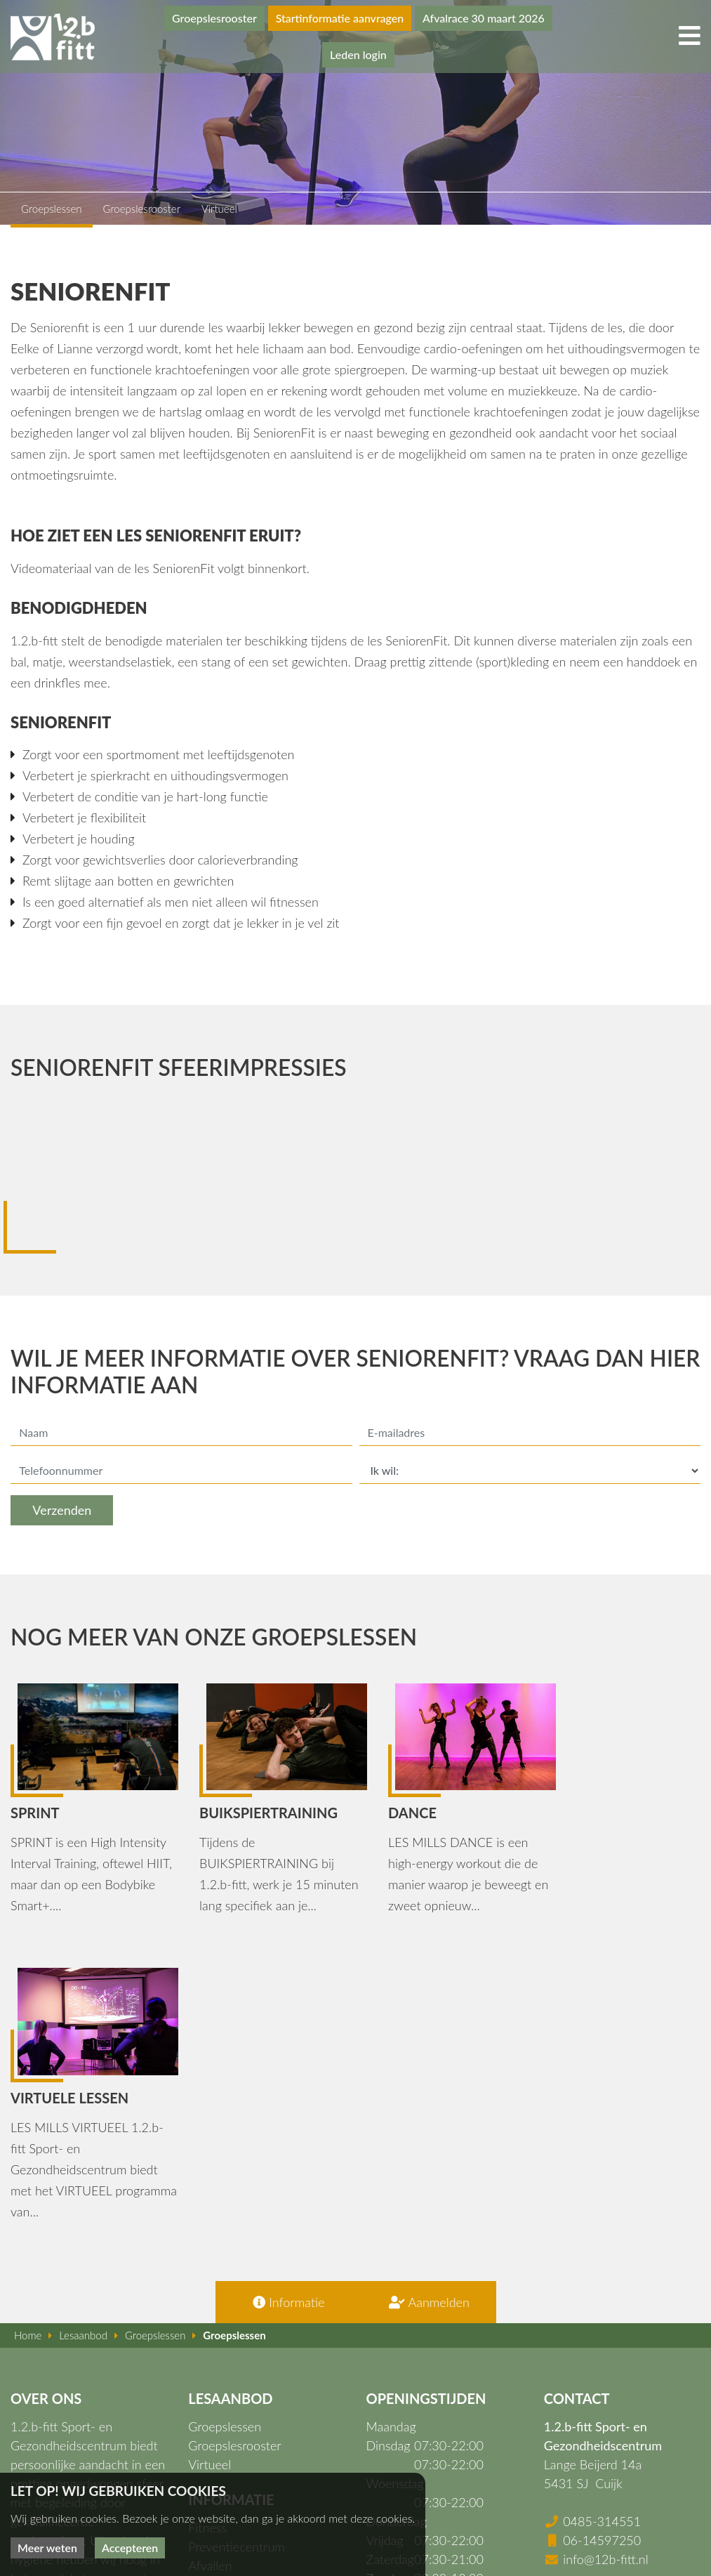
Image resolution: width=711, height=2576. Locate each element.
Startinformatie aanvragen (336, 18)
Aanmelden (426, 2010)
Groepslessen (224, 2135)
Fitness (207, 2236)
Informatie (285, 2010)
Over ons (213, 2350)
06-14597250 (602, 2248)
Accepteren (130, 2547)
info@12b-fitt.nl (606, 2267)
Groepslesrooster (210, 18)
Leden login (355, 54)
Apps (201, 2369)
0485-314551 (602, 2229)
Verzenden (61, 1510)
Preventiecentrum (236, 2255)
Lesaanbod (217, 2331)
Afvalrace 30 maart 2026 (481, 18)
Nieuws (208, 2388)
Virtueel (209, 2173)
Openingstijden (229, 2406)
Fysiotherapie (224, 2312)
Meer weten (47, 2547)
